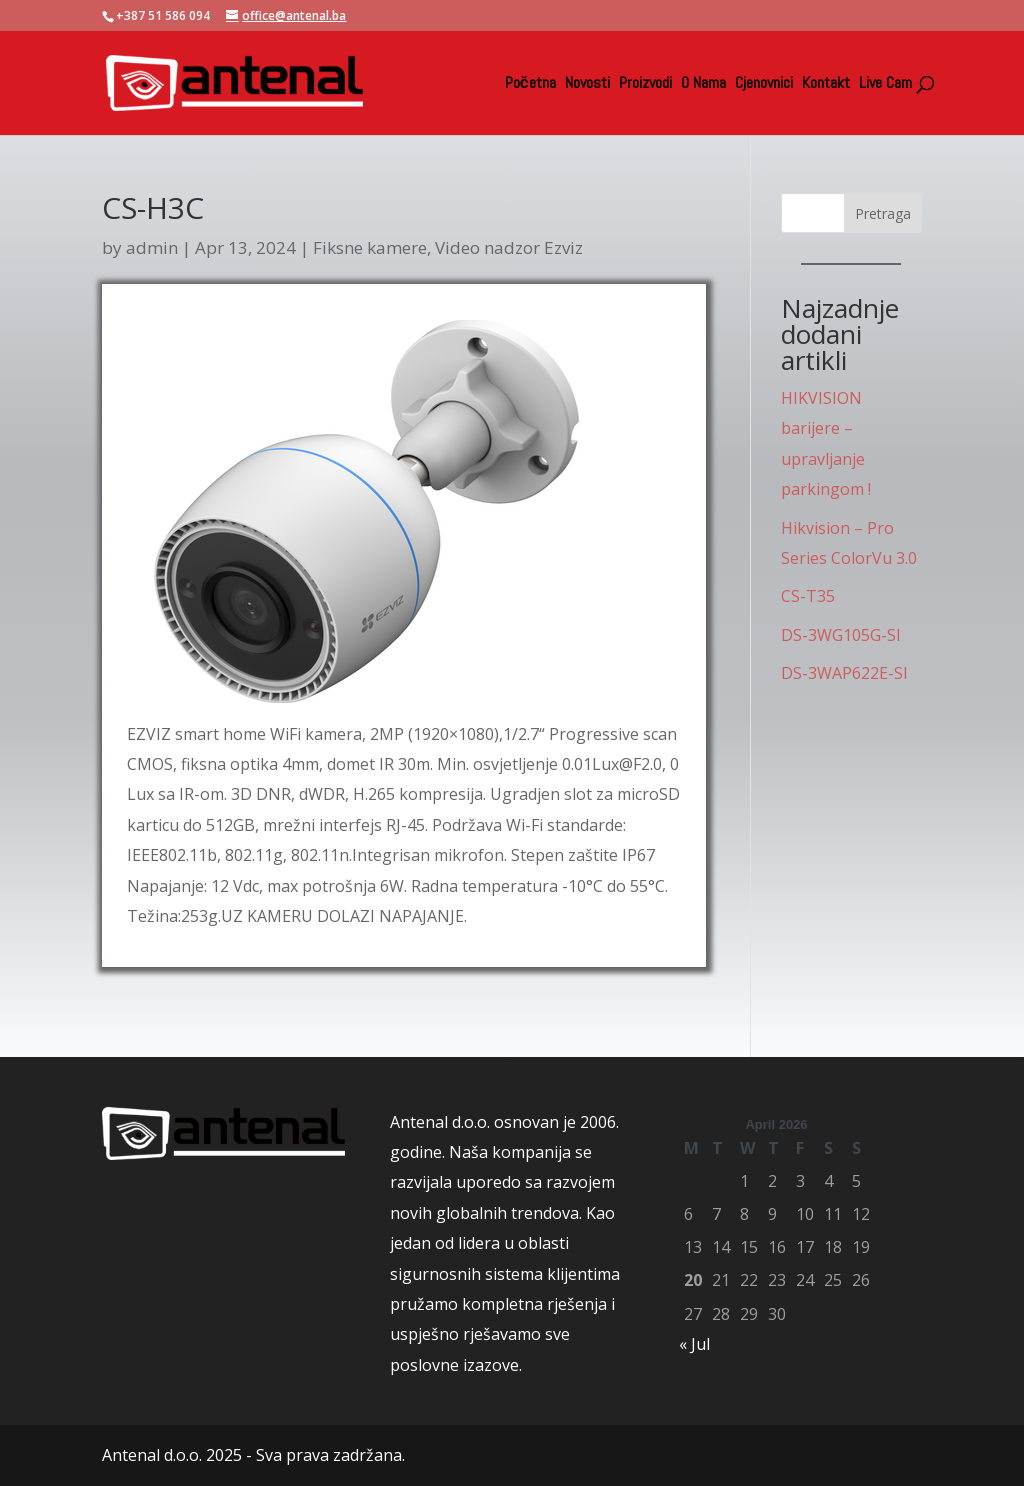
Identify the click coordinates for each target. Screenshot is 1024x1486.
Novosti (587, 84)
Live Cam (885, 84)
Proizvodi (645, 84)
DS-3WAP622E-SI (844, 673)
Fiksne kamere (370, 247)
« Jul (694, 1344)
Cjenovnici (764, 84)
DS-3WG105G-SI (841, 635)
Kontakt (826, 84)
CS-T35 (808, 596)
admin (152, 247)
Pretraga (883, 213)
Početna (530, 84)
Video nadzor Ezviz (509, 247)
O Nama (703, 84)
